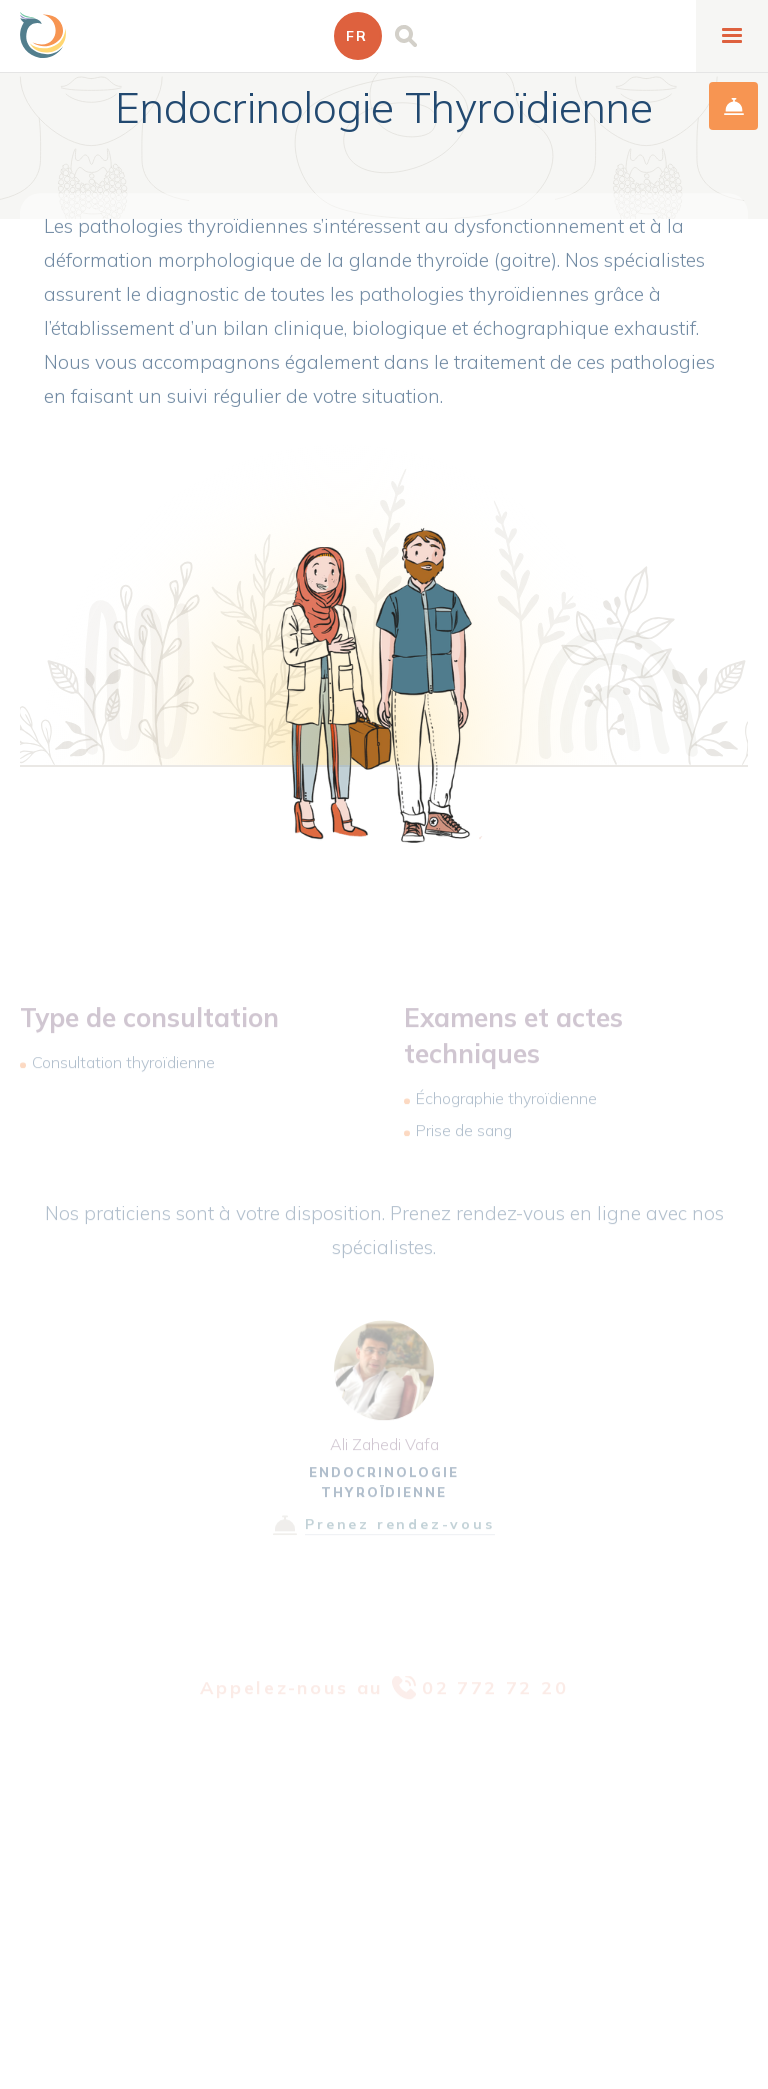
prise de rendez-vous (733, 106)
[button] (358, 36)
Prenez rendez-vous (399, 1535)
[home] (43, 35)
